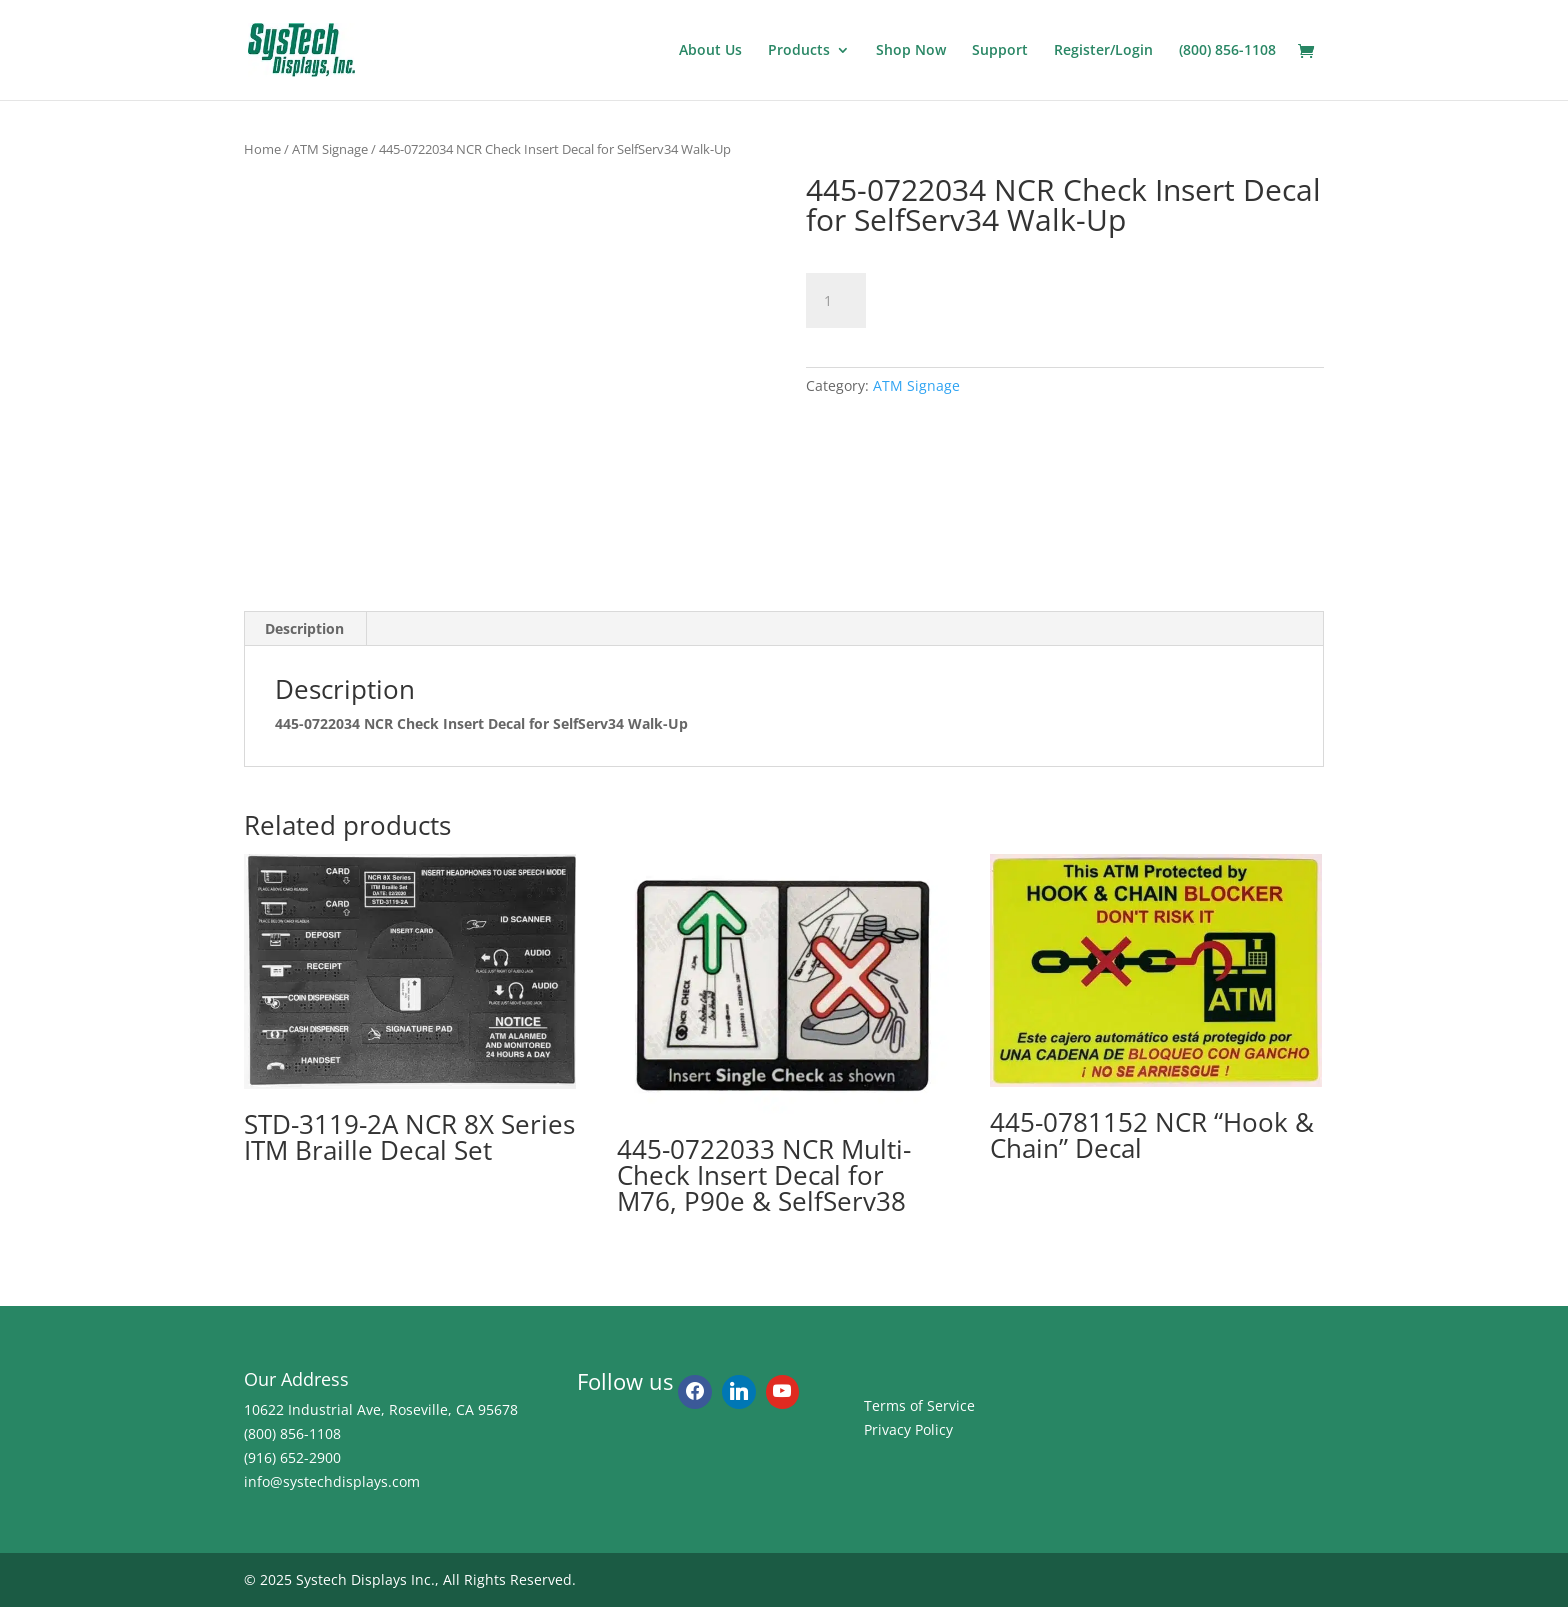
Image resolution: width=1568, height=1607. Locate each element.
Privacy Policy (908, 1429)
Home (262, 149)
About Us (710, 51)
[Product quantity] (836, 301)
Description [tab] (304, 628)
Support (1000, 51)
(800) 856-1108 (1227, 51)
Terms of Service (919, 1405)
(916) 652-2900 (292, 1457)
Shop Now (911, 51)
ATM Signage (330, 149)
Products (799, 51)
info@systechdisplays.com (332, 1481)
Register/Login (1103, 51)
